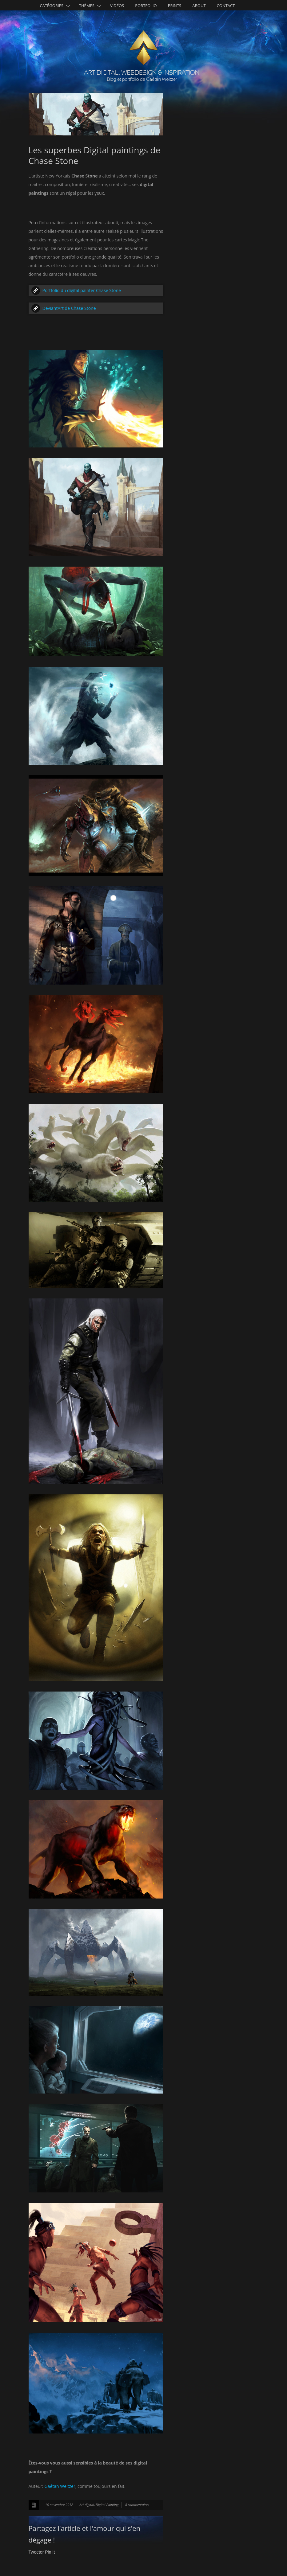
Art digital (86, 2504)
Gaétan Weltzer (59, 2486)
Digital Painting (107, 2504)
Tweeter (36, 2552)
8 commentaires (137, 2504)
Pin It (50, 2552)
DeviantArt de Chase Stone (69, 308)
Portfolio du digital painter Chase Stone (81, 290)
